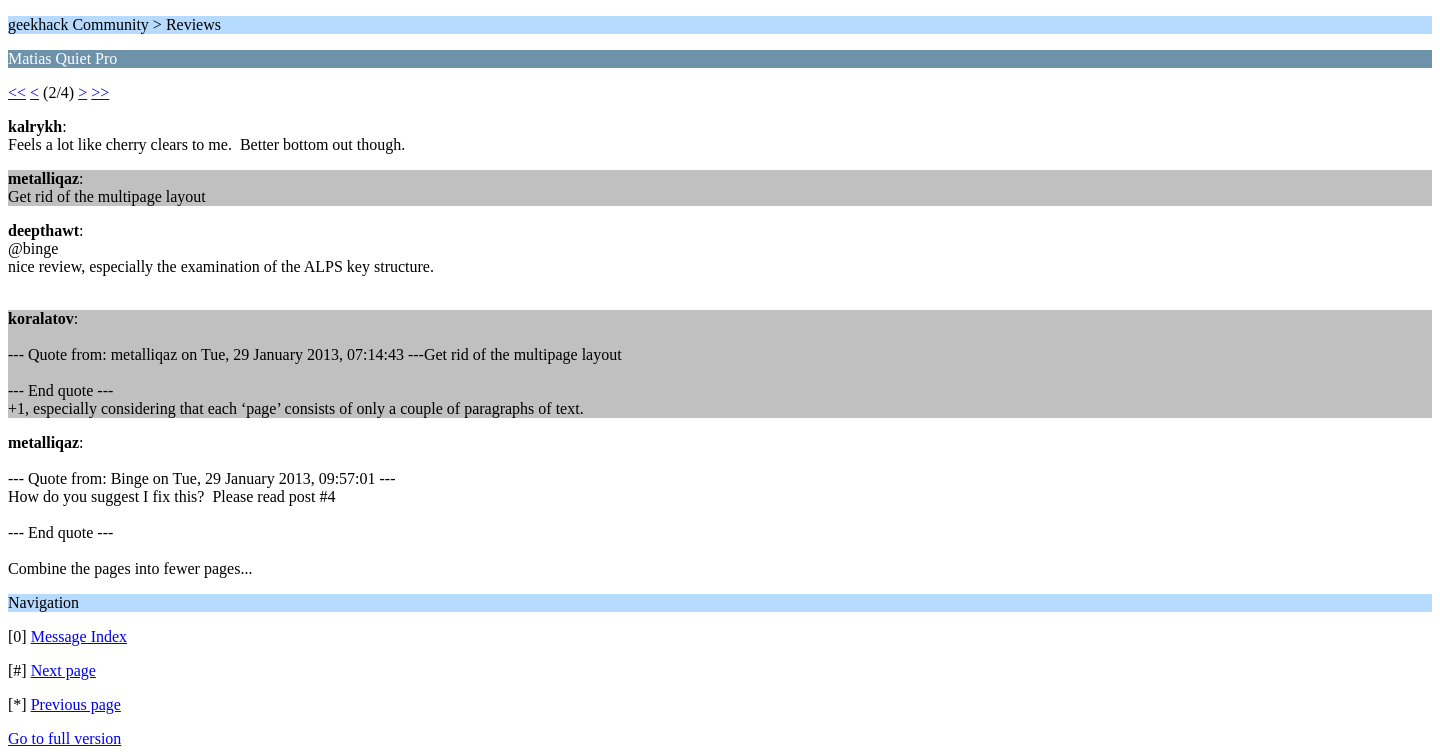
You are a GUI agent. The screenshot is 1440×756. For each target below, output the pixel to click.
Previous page (76, 704)
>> (100, 92)
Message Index (79, 636)
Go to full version (64, 738)
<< (17, 92)
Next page (63, 670)
